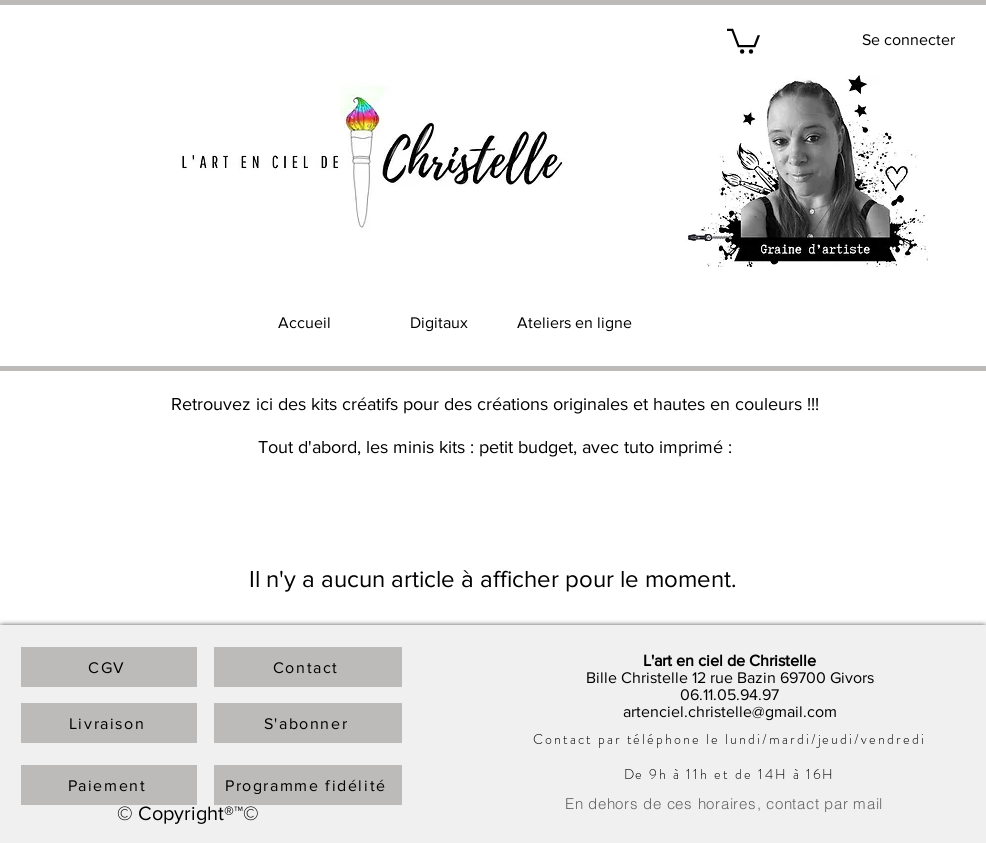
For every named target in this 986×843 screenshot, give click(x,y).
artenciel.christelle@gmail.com (730, 711)
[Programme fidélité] (308, 785)
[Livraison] (109, 723)
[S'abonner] (308, 723)
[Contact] (308, 667)
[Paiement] (109, 785)
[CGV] (109, 667)
